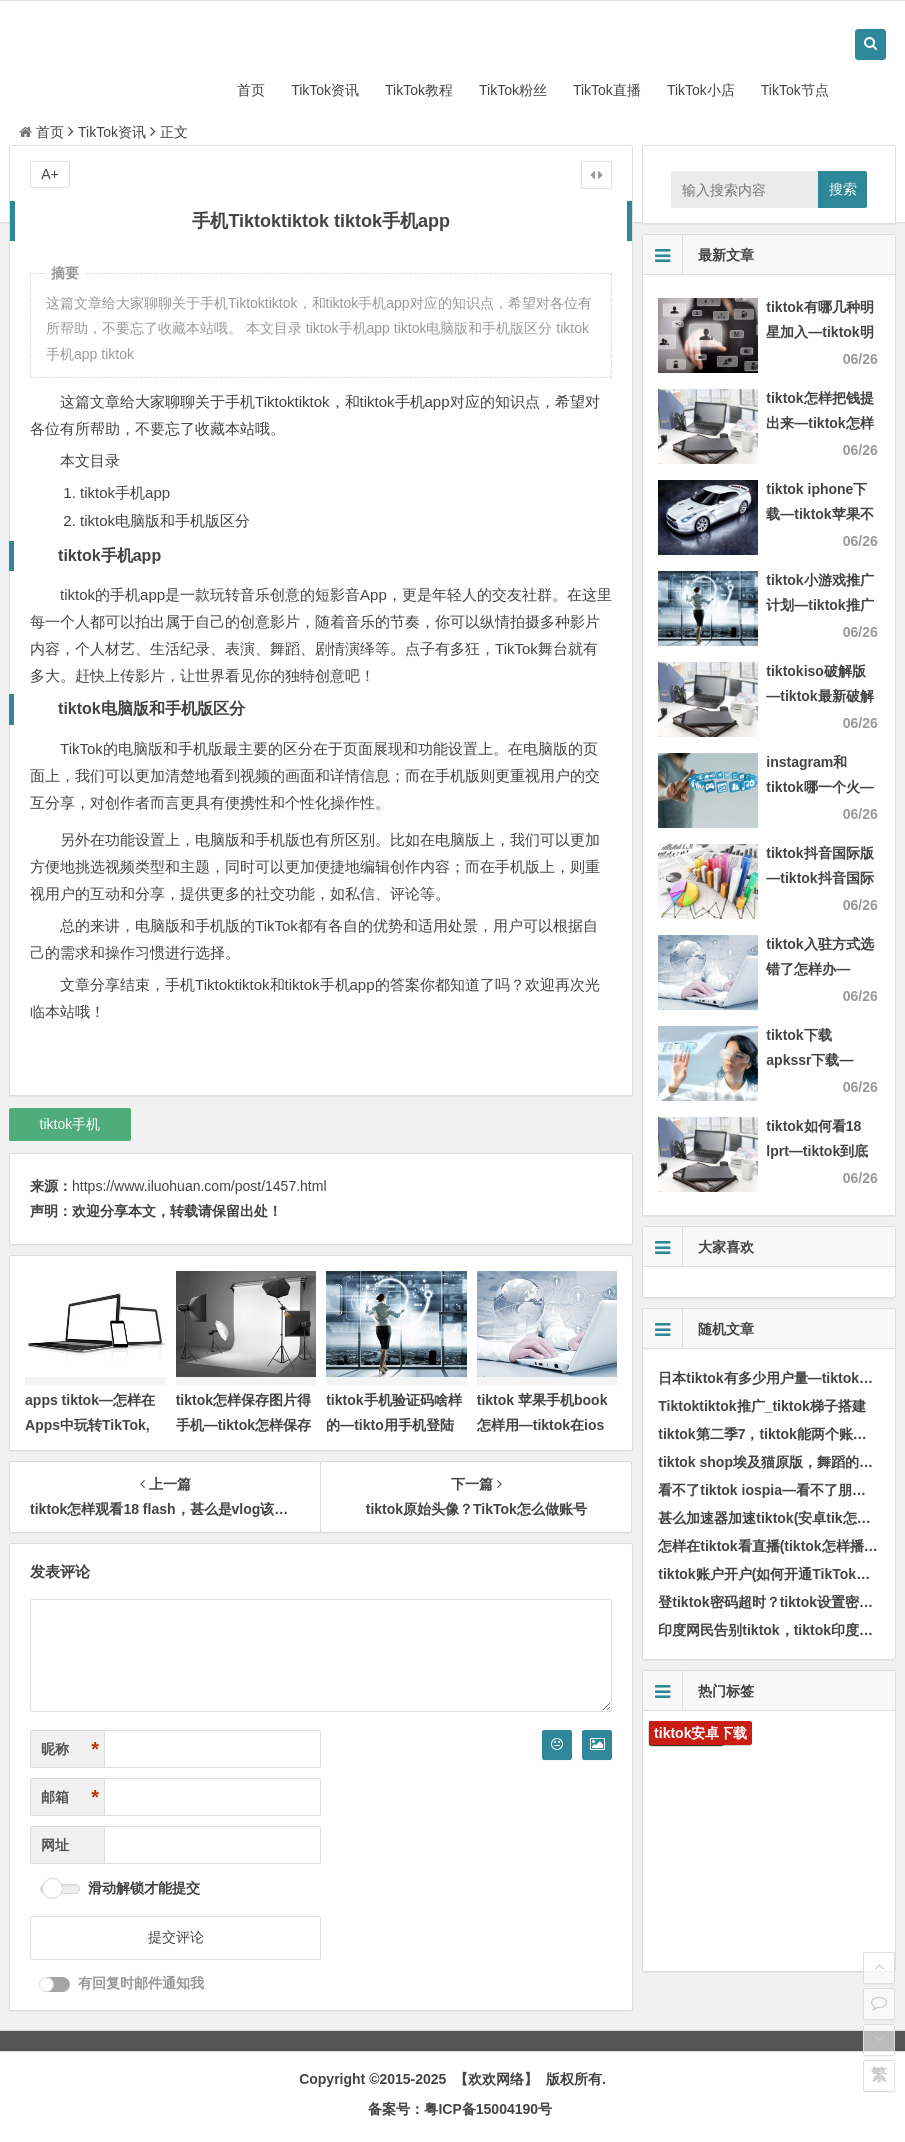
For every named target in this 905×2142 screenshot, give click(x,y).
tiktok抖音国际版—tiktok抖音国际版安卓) (819, 878)
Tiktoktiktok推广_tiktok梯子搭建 (761, 1406)
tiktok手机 (70, 1124)
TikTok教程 (419, 90)
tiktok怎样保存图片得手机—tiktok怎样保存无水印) (243, 1425)
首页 (251, 90)
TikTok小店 (701, 90)
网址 (55, 1845)
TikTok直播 (607, 90)
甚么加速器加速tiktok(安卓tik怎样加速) (780, 1518)
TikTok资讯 (325, 90)
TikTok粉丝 (513, 90)
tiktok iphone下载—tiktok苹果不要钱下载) (819, 514)
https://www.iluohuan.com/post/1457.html (199, 1186)
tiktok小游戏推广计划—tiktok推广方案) (819, 605)
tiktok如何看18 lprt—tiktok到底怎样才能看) (817, 1151)
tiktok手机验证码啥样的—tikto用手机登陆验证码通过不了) (393, 1425)
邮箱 (70, 1797)
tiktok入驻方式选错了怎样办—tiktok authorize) (820, 969)
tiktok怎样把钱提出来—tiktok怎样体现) (819, 423)
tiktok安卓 (686, 1733)
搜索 (843, 189)
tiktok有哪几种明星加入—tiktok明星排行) (819, 332)
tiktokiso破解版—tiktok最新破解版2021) (819, 696)
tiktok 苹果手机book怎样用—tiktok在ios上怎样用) (542, 1425)
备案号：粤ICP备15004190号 (460, 2109)
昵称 (70, 1749)
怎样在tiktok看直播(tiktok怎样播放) (770, 1546)
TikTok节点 (795, 90)
